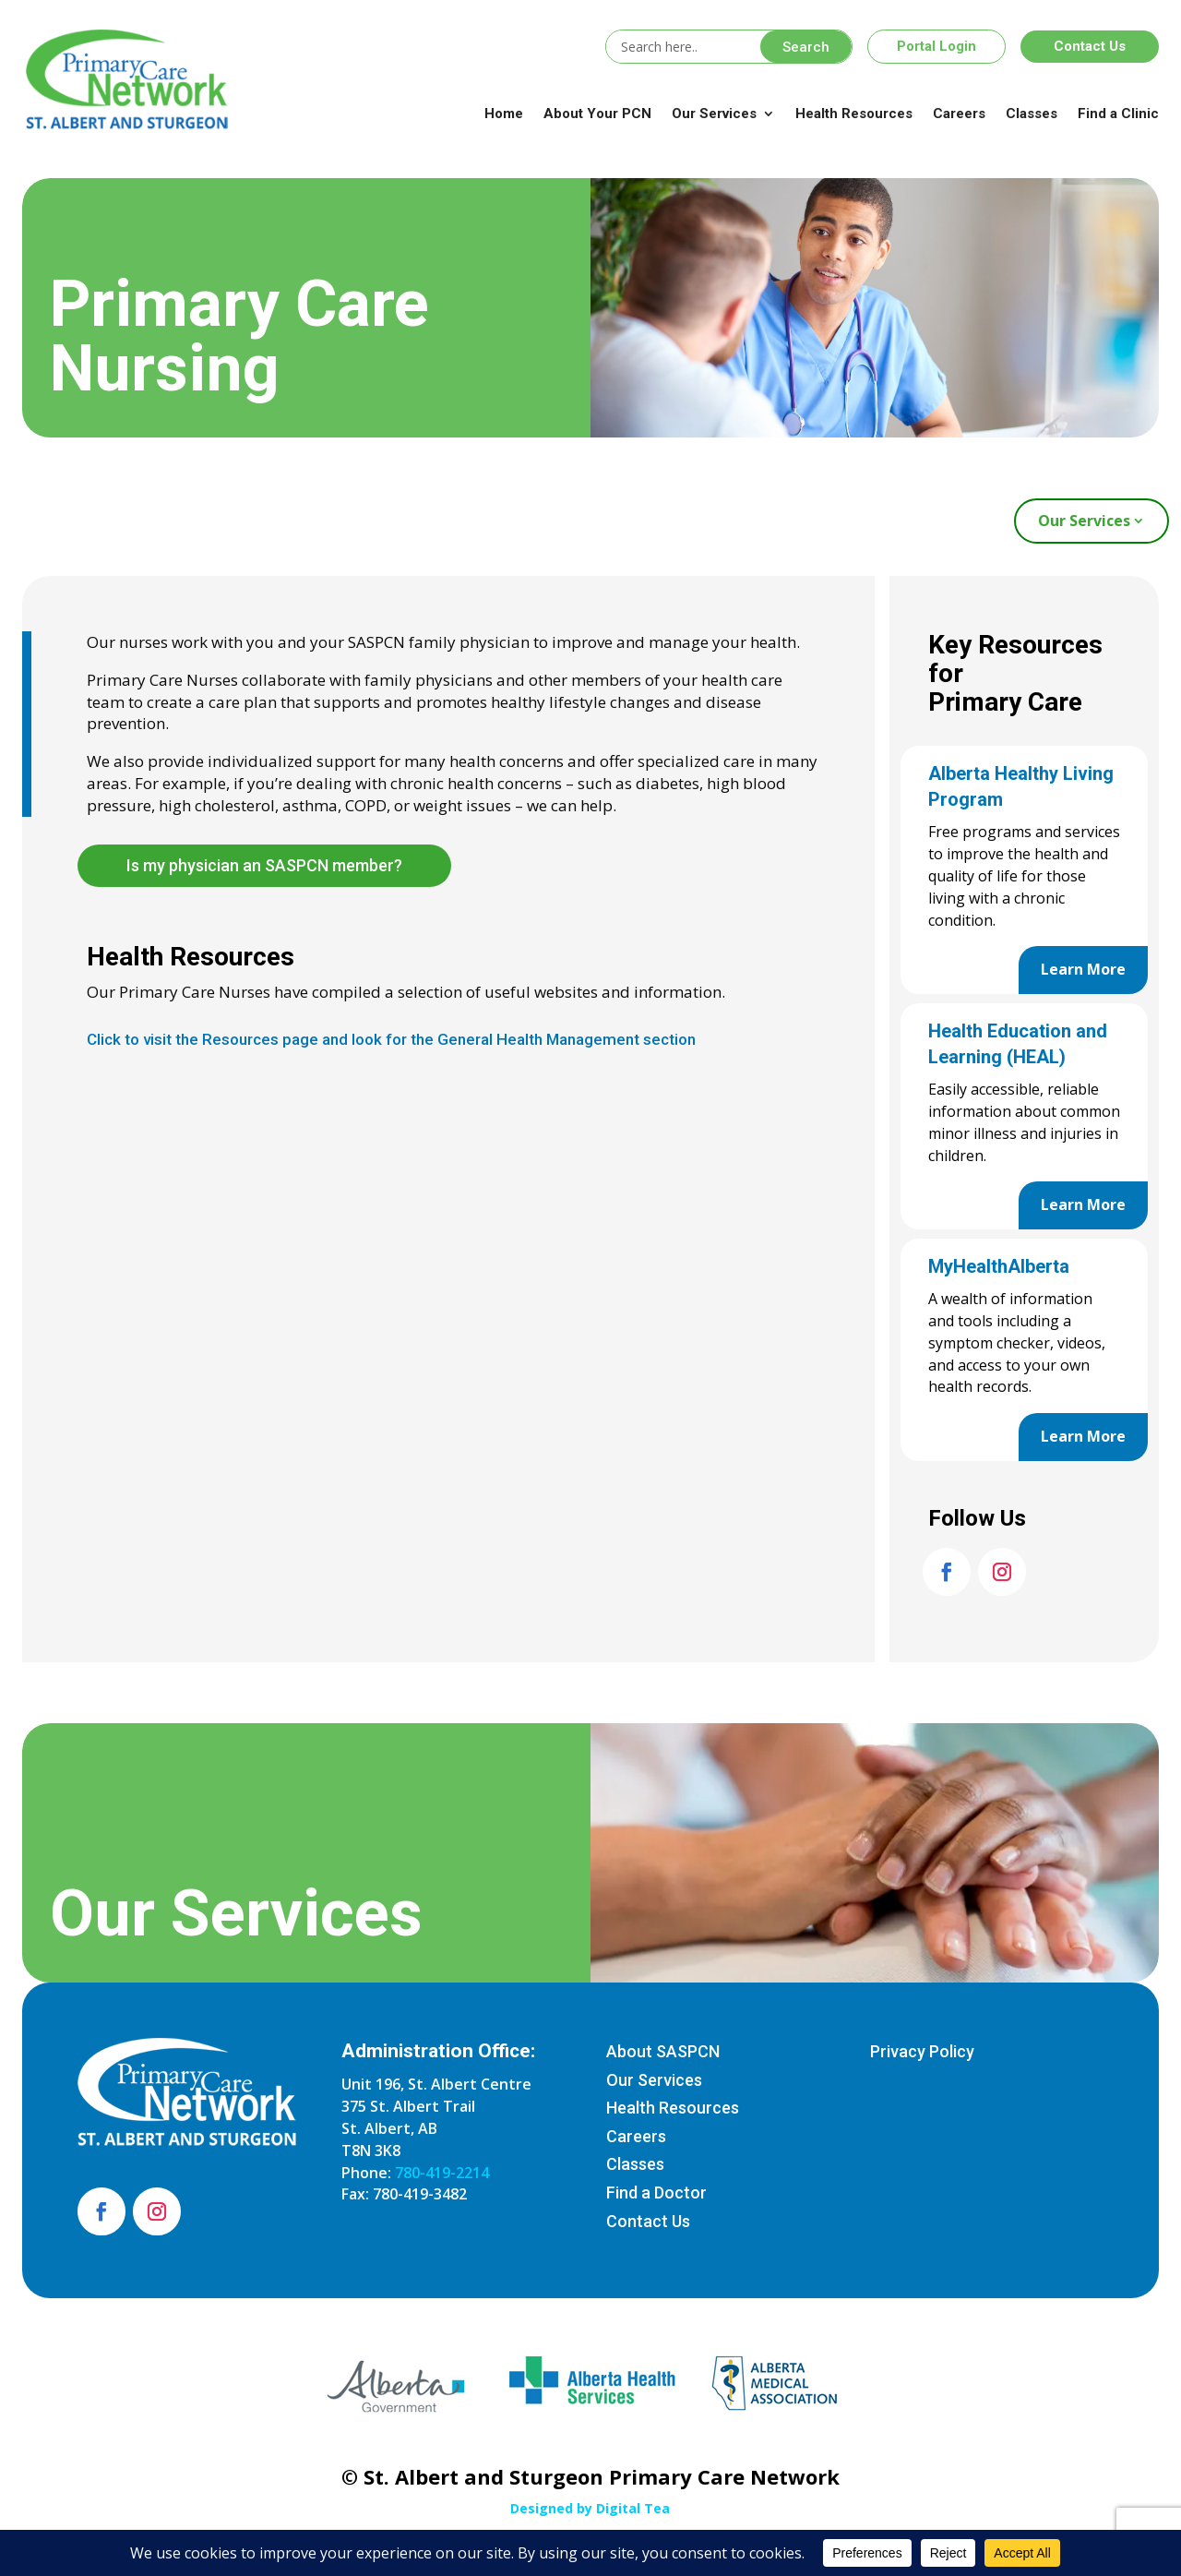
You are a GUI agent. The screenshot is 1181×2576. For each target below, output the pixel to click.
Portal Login (936, 46)
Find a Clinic (1118, 113)
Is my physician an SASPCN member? (264, 865)
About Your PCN (597, 113)
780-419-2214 (442, 2173)
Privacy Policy (922, 2051)
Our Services (714, 113)
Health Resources (854, 113)
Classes (1031, 113)
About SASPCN (663, 2051)
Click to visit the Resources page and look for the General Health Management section (391, 1039)
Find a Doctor (656, 2192)
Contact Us (1090, 46)
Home (503, 113)
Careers (959, 113)
